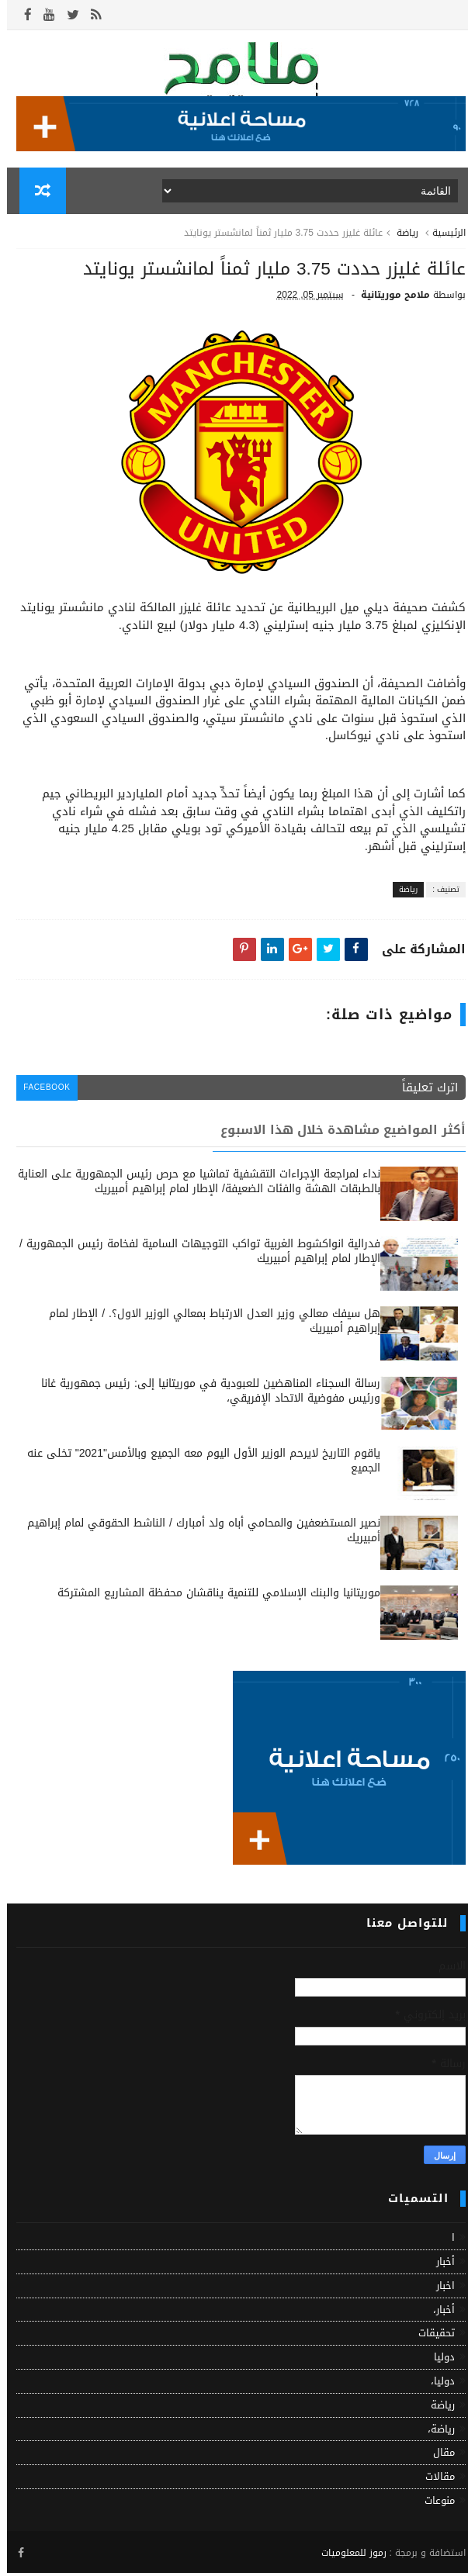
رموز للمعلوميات (347, 2555)
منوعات (433, 2504)
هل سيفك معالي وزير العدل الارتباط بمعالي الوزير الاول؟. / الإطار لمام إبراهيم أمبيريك (207, 1325)
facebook (41, 1092)
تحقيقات (429, 2336)
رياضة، (434, 2433)
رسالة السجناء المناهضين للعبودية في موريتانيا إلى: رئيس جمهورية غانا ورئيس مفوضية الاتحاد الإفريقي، (203, 1395)
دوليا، (436, 2384)
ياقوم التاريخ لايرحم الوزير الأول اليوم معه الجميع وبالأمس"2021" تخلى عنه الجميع (196, 1465)
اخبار (438, 2289)
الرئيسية (442, 236)
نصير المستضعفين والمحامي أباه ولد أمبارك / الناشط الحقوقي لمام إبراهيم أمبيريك (196, 1534)
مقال (437, 2456)
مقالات (433, 2480)
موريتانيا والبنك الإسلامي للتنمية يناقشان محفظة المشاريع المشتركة (211, 1596)
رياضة (400, 236)
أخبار (438, 2265)
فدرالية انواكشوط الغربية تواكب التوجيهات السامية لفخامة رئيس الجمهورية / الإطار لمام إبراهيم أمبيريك (192, 1255)
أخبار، (437, 2313)
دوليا (437, 2360)
